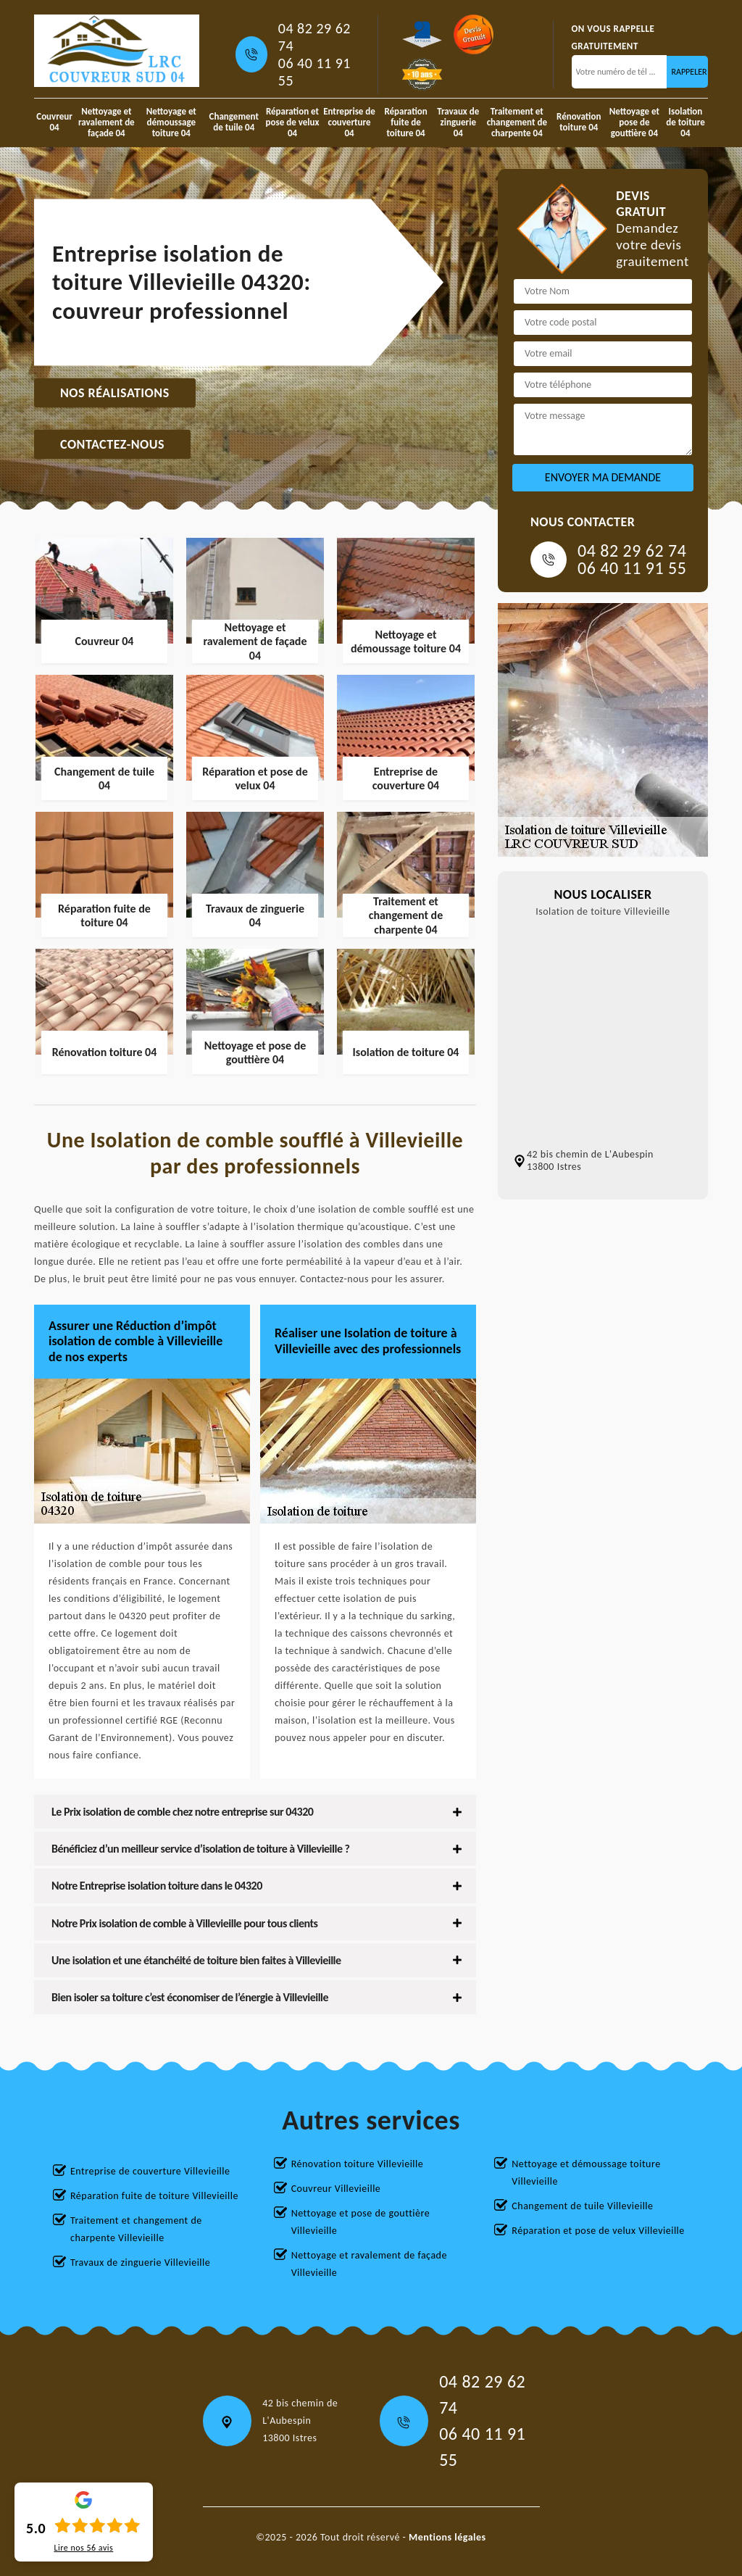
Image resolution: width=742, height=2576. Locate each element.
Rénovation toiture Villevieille (357, 2164)
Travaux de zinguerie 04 (458, 122)
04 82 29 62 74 (314, 37)
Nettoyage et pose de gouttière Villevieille (360, 2222)
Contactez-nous (112, 444)
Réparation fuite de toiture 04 (405, 122)
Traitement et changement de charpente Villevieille (136, 2229)
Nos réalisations (115, 393)
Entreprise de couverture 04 (349, 122)
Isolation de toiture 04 (685, 122)
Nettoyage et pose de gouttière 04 (634, 122)
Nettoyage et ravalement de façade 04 (106, 122)
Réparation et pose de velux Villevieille (598, 2230)
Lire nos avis (83, 2548)
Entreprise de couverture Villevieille (150, 2171)
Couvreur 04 (54, 122)
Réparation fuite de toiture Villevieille (154, 2196)
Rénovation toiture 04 (578, 122)
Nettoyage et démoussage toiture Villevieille (586, 2172)
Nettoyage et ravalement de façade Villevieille (369, 2264)
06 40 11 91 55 (314, 71)
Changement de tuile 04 (234, 122)
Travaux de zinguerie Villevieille (140, 2262)
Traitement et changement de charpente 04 (517, 122)
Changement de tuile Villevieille (582, 2206)
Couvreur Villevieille (336, 2188)
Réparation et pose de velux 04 (293, 122)
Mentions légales (447, 2537)
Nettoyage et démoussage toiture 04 (171, 122)
